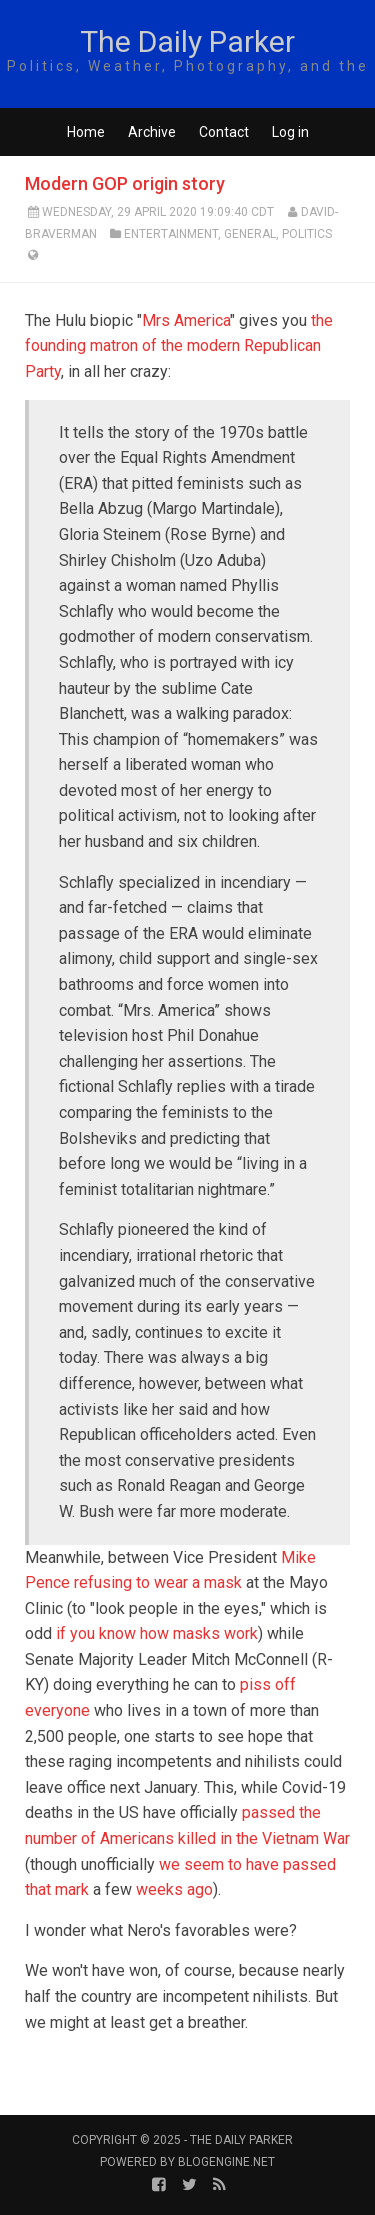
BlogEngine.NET (226, 2162)
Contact (224, 132)
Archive (152, 132)
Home (86, 132)
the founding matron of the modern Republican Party (179, 346)
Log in (290, 132)
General (250, 234)
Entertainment (171, 234)
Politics (307, 234)
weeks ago (174, 1889)
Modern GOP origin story (125, 183)
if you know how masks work (157, 1633)
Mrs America (186, 320)
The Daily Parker (187, 41)
